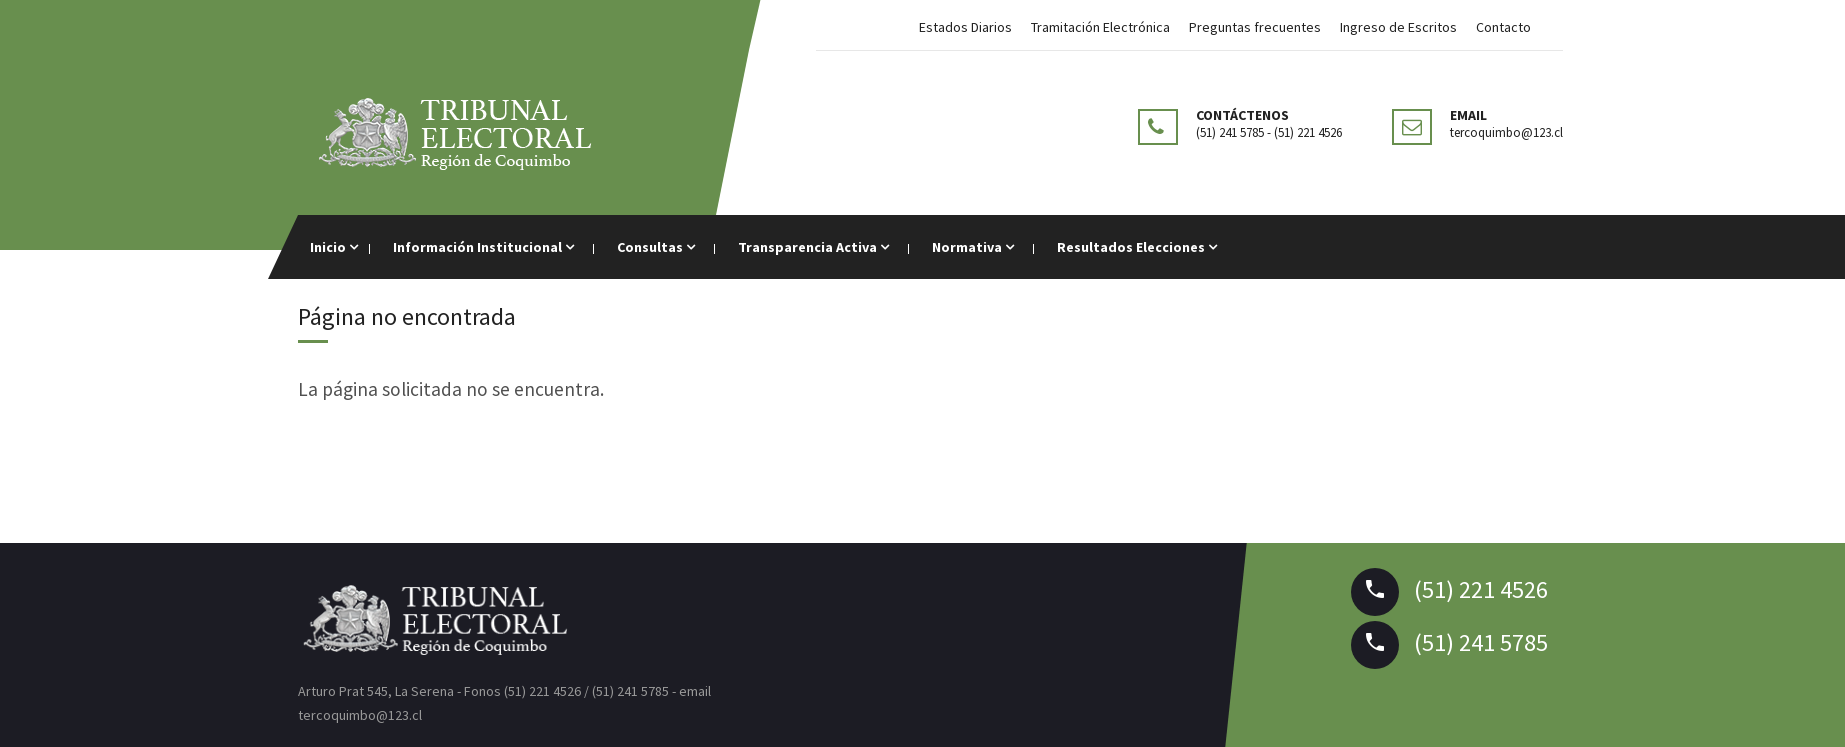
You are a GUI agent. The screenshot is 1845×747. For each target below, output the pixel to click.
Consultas (656, 247)
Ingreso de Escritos (1398, 27)
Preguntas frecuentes (1255, 27)
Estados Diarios (965, 27)
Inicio (334, 247)
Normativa (973, 247)
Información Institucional (483, 247)
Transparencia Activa (813, 247)
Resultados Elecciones (1137, 247)
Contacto (1503, 27)
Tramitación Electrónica (1100, 27)
